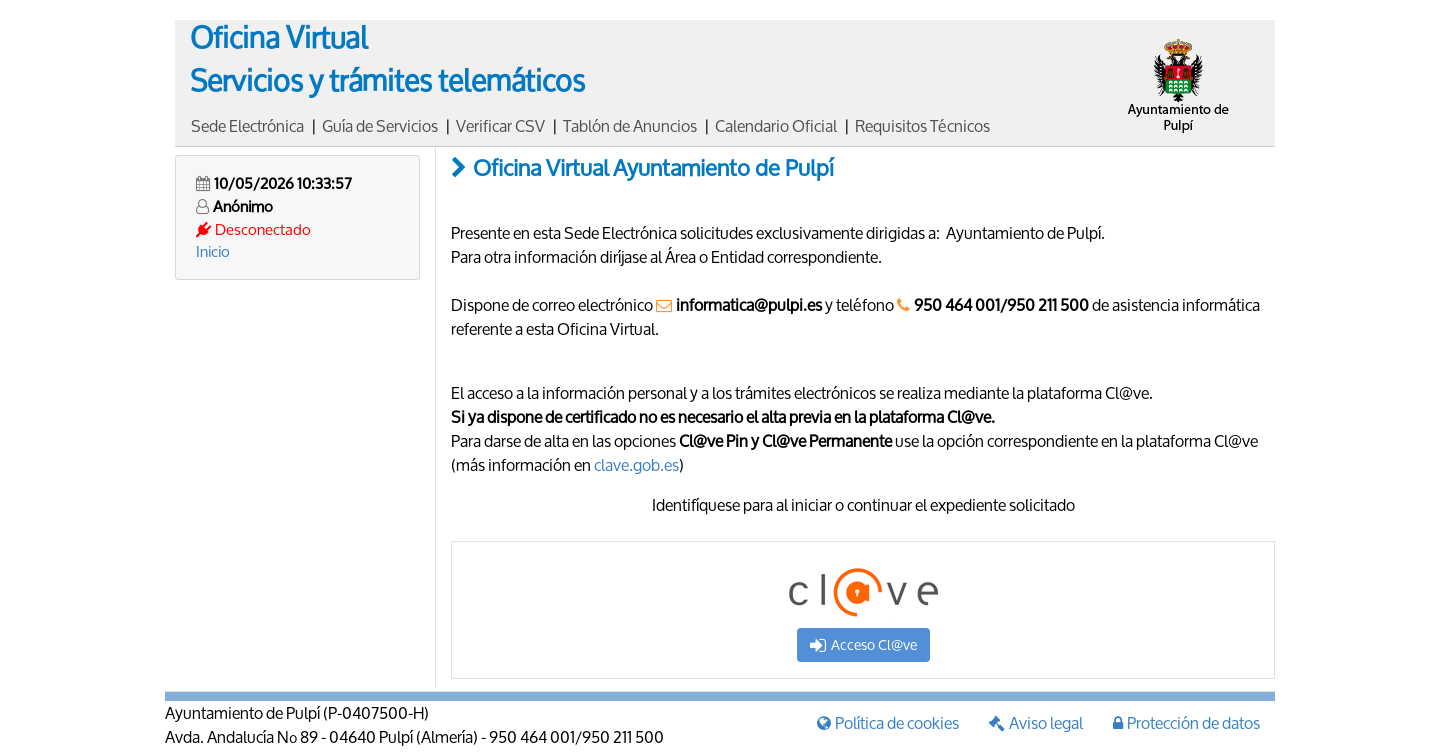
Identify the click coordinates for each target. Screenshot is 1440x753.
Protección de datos (1186, 722)
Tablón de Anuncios (630, 125)
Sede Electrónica (247, 125)
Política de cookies (888, 722)
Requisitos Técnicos (922, 125)
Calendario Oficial (776, 125)
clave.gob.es (636, 464)
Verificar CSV (500, 125)
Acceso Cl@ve (863, 644)
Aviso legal (1036, 722)
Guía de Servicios (380, 125)
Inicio (213, 251)
